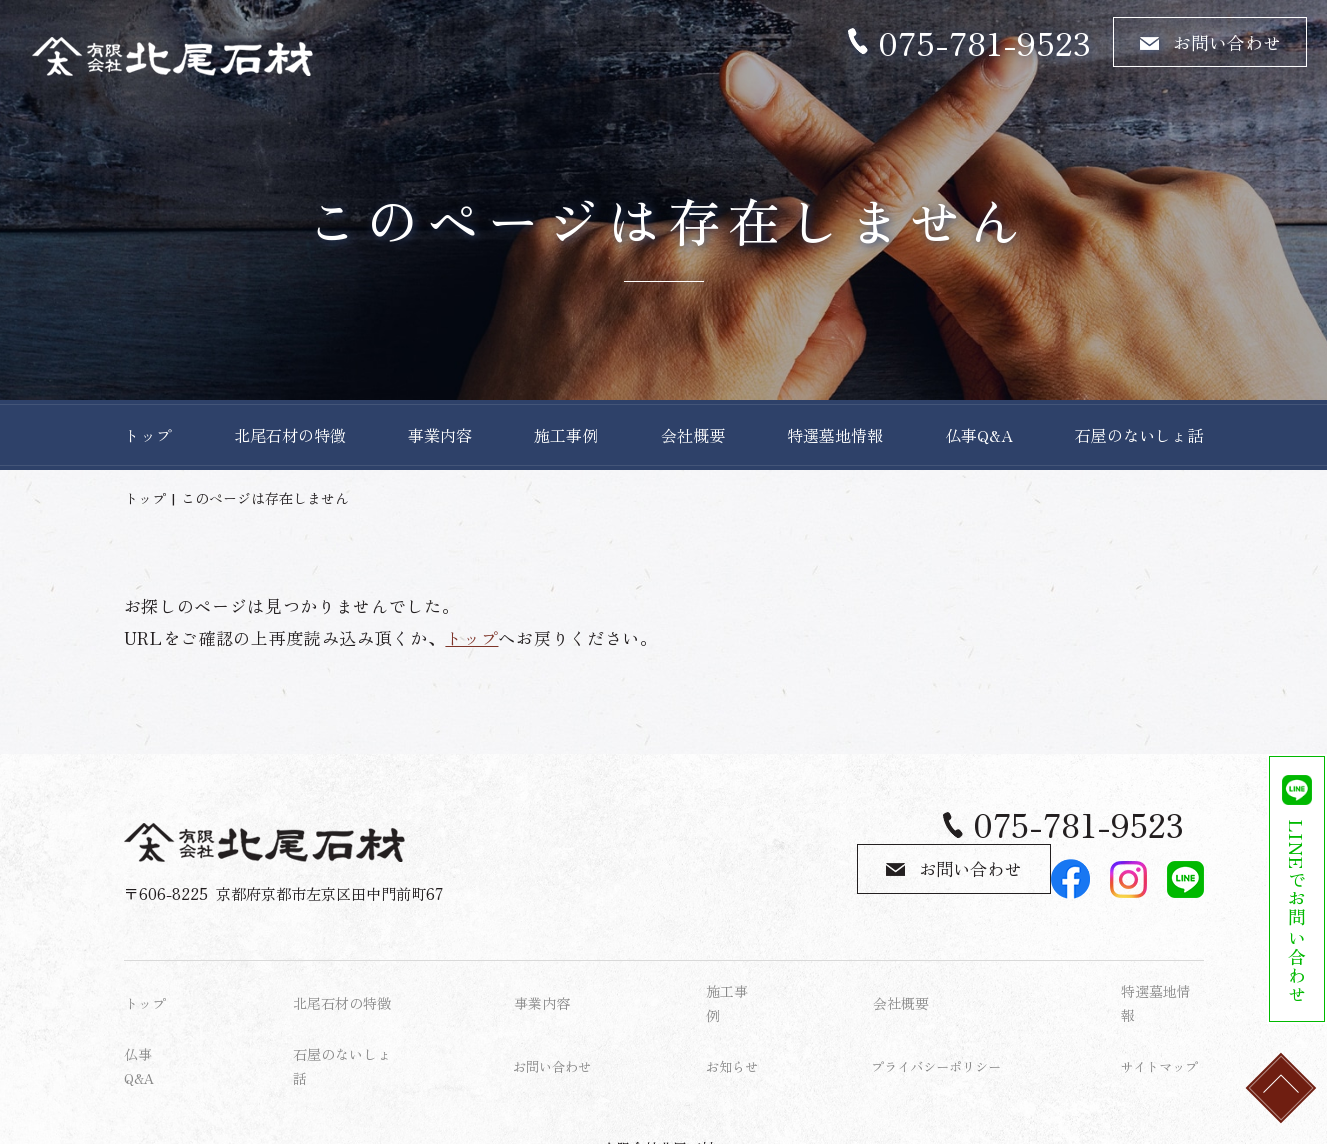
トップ (148, 435)
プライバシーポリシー (941, 1022)
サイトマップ (1162, 1022)
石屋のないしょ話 (1139, 435)
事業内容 (440, 435)
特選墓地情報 (835, 435)
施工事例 (566, 435)
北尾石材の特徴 (290, 435)
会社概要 (693, 435)
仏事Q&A (979, 435)
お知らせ (734, 1022)
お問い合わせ (1227, 42)
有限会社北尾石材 (659, 1089)
